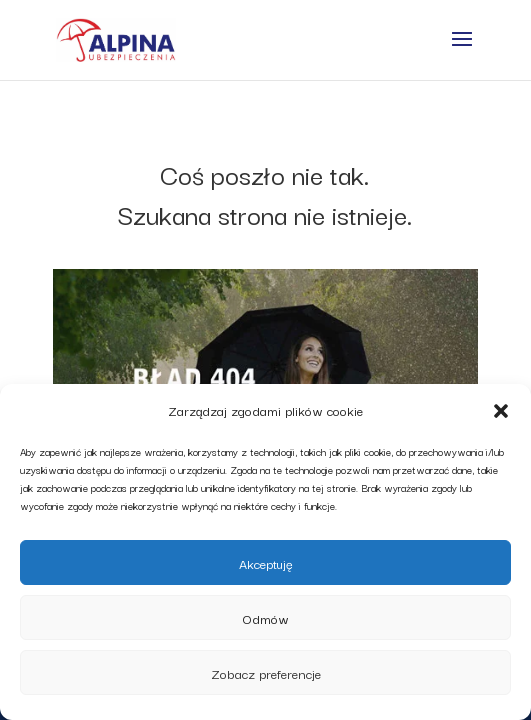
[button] (501, 411)
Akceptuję (266, 563)
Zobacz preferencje (266, 673)
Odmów (266, 618)
